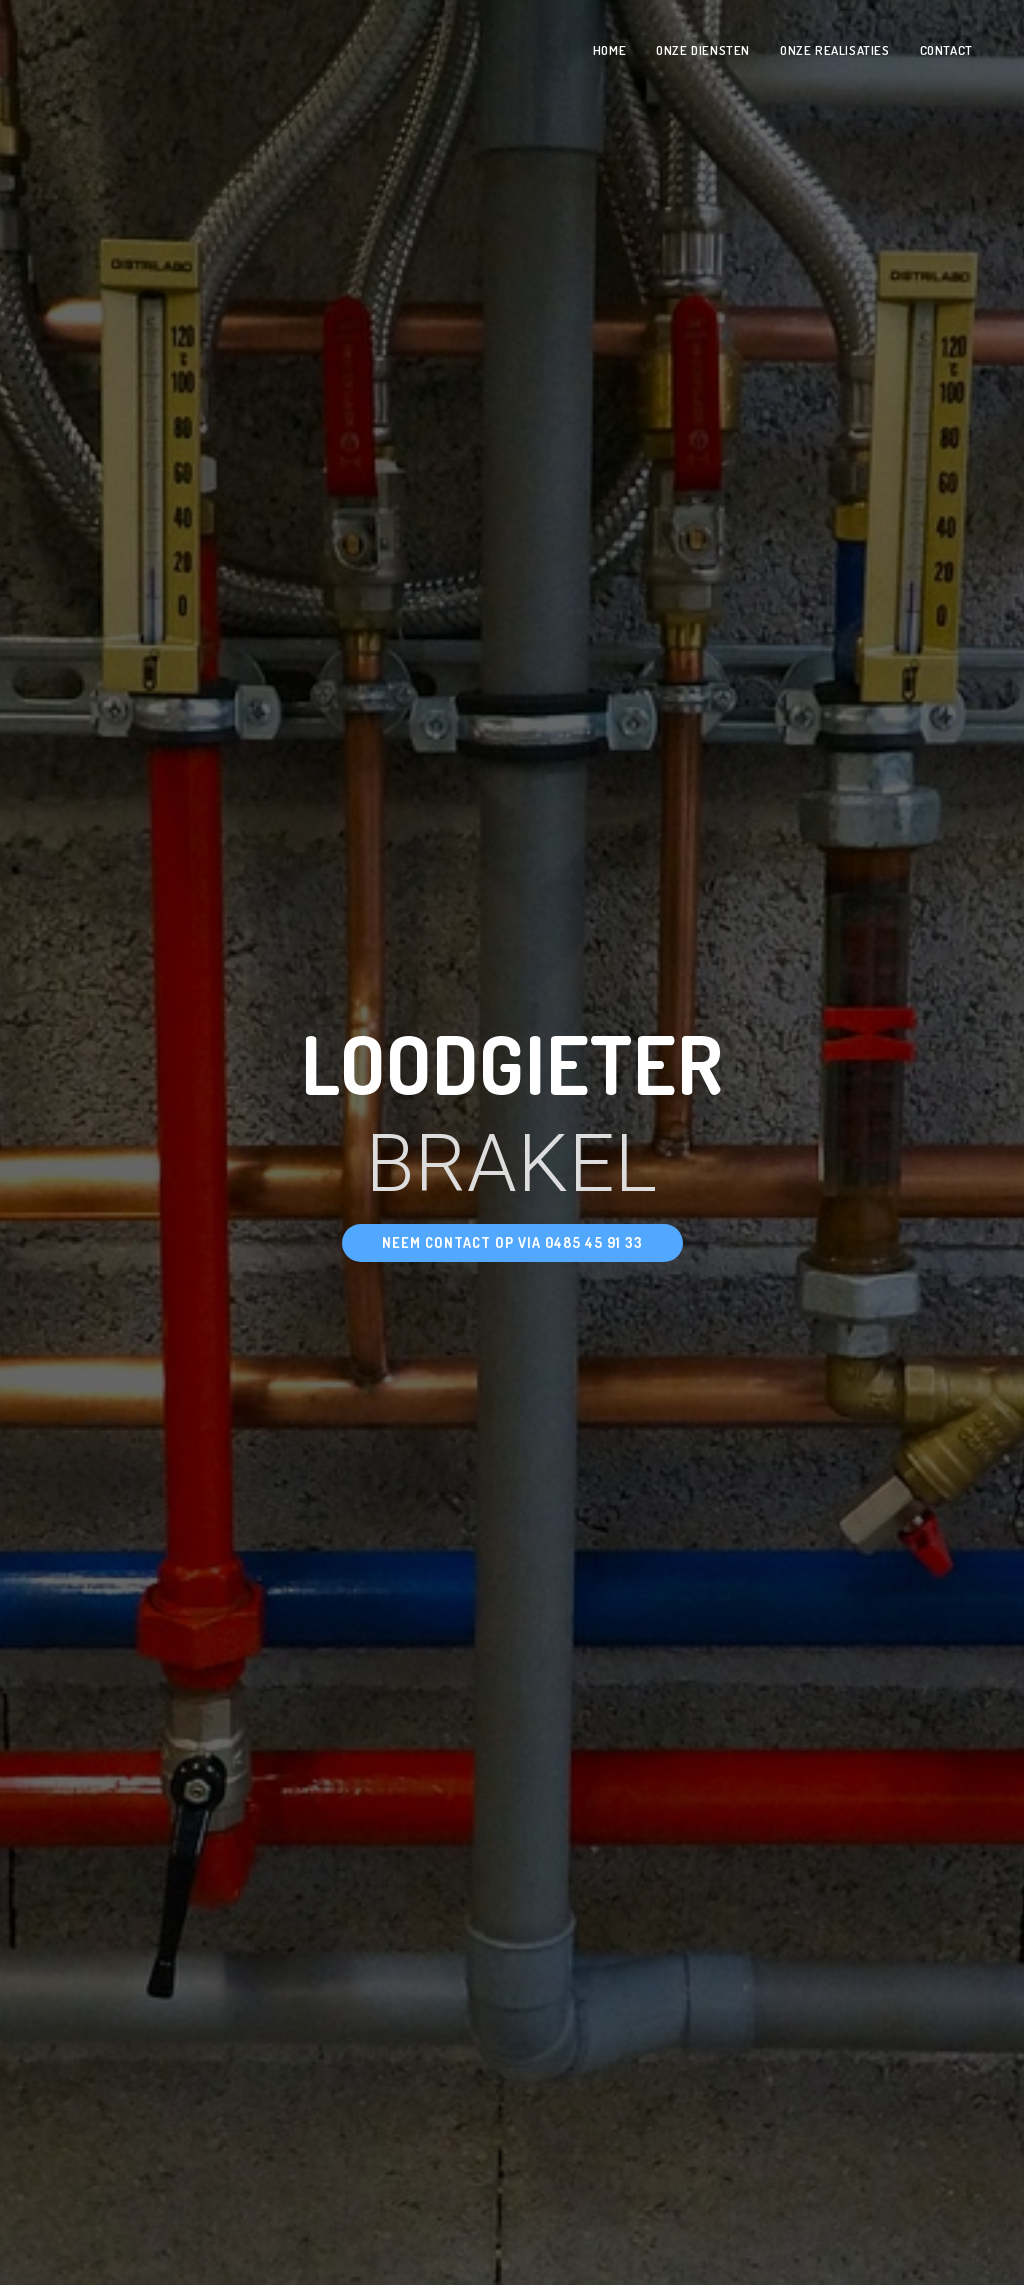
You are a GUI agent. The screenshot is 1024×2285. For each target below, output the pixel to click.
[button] (512, 1243)
